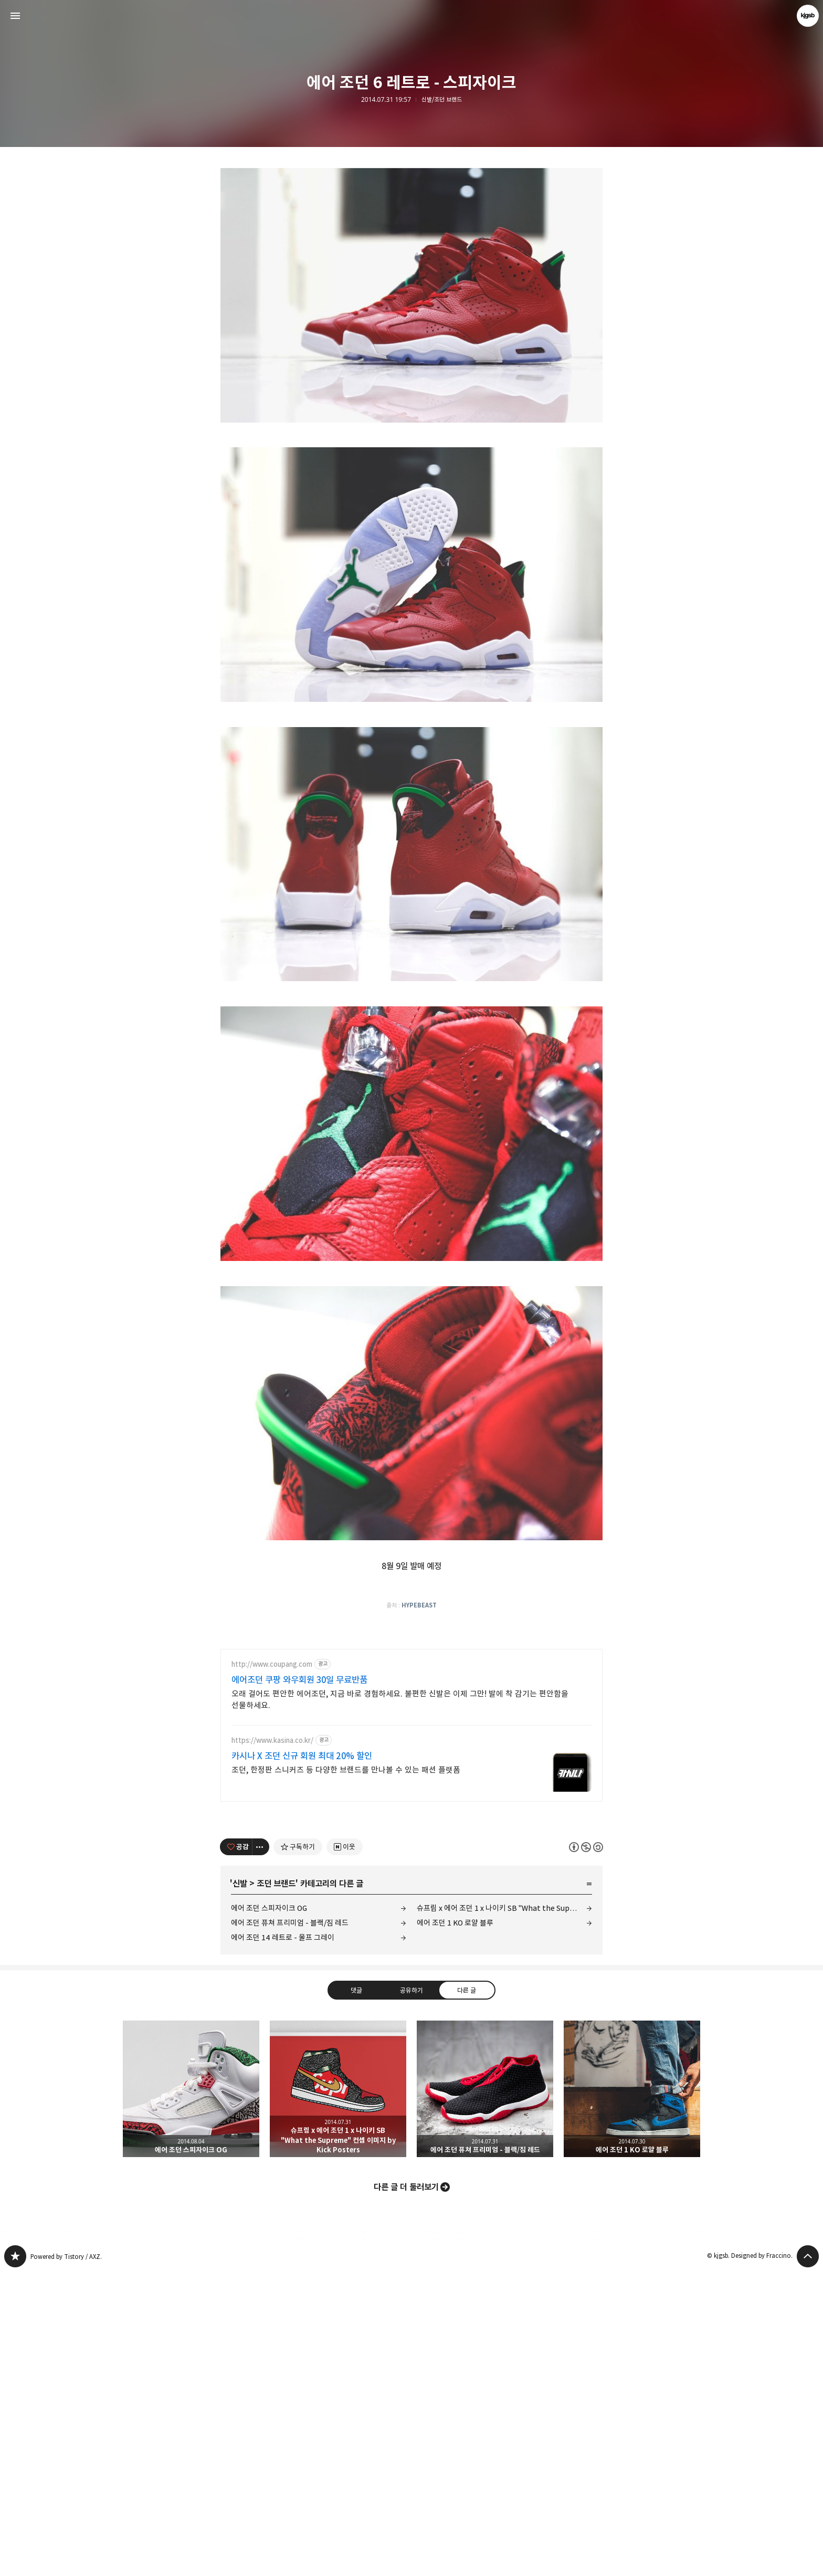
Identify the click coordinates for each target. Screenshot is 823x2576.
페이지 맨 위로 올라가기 (807, 2560)
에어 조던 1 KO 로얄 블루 (455, 2227)
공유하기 (411, 2294)
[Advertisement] (411, 230)
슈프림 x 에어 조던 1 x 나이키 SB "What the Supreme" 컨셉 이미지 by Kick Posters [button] (338, 2393)
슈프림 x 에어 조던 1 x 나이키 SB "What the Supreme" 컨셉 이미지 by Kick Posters (504, 2212)
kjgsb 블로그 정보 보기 (807, 15)
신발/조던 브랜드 (441, 99)
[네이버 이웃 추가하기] (344, 2150)
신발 (240, 2187)
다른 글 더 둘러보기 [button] (406, 2491)
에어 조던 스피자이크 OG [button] (191, 2393)
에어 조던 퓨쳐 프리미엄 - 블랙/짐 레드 (290, 2227)
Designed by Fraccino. (762, 2559)
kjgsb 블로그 (15, 2560)
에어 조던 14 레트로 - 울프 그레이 (282, 2241)
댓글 (356, 2294)
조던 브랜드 (276, 2187)
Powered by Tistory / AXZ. (66, 2560)
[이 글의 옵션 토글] (260, 2150)
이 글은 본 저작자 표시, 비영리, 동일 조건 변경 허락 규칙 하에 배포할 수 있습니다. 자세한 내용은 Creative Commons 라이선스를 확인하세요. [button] (586, 2151)
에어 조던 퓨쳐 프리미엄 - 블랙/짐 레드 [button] (485, 2393)
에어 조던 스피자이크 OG (269, 2212)
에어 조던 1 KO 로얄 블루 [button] (632, 2393)
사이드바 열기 (15, 15)
